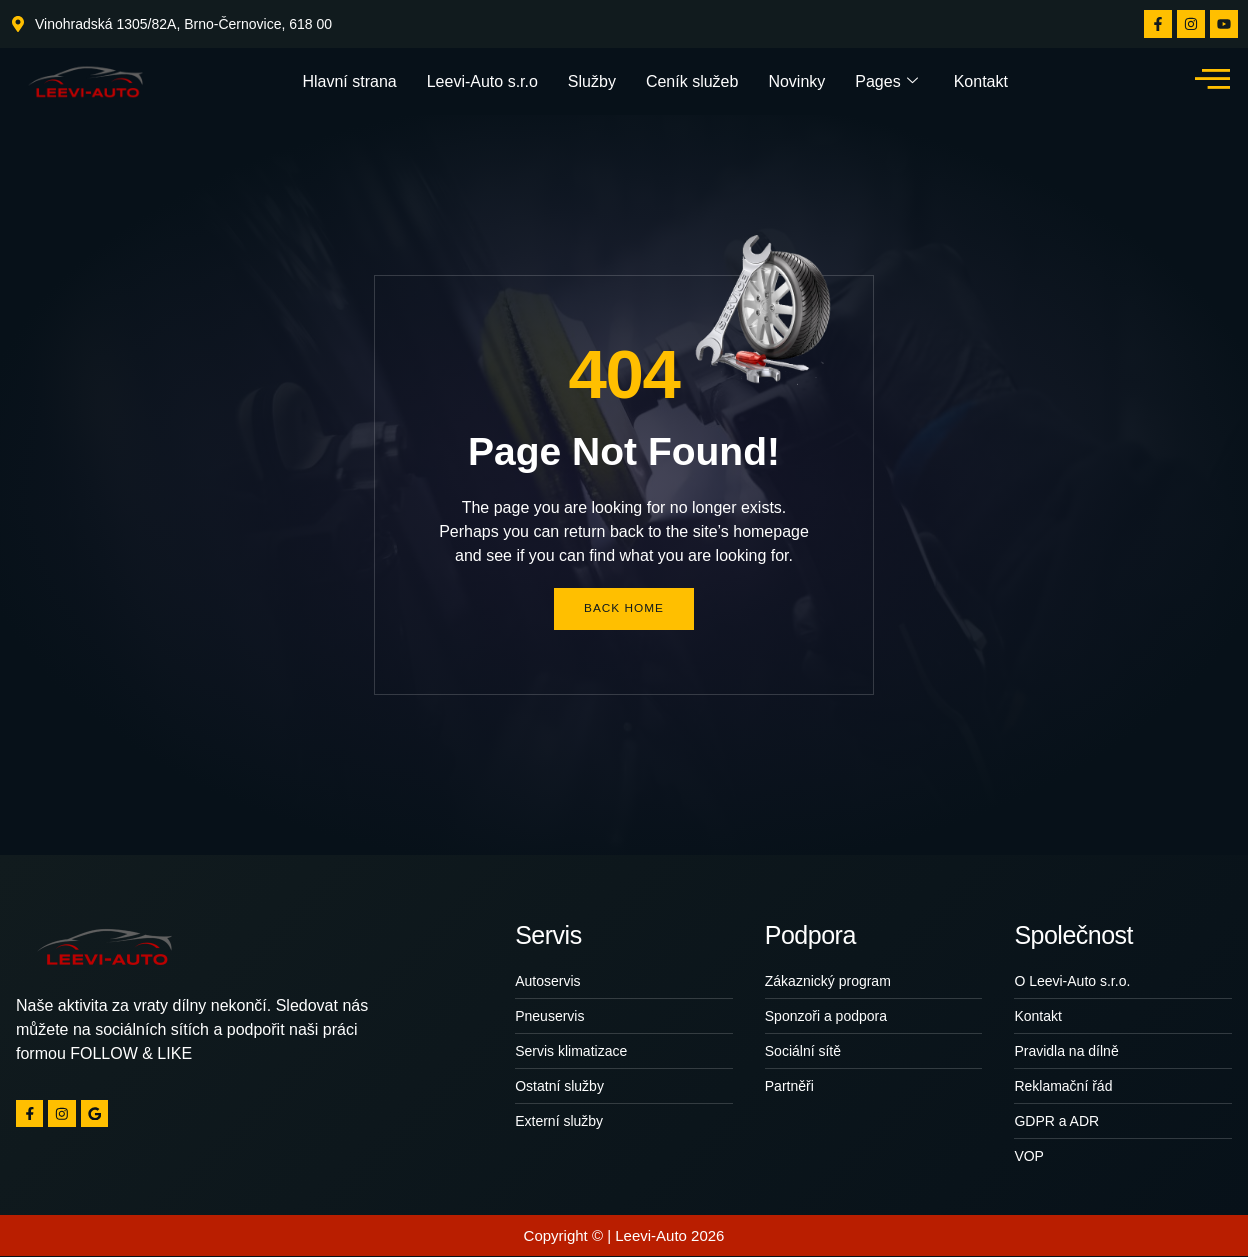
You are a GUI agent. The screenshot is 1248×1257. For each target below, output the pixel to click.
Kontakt (981, 80)
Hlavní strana (349, 80)
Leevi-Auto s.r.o (482, 80)
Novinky (796, 80)
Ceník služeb (692, 80)
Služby (592, 80)
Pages (886, 81)
